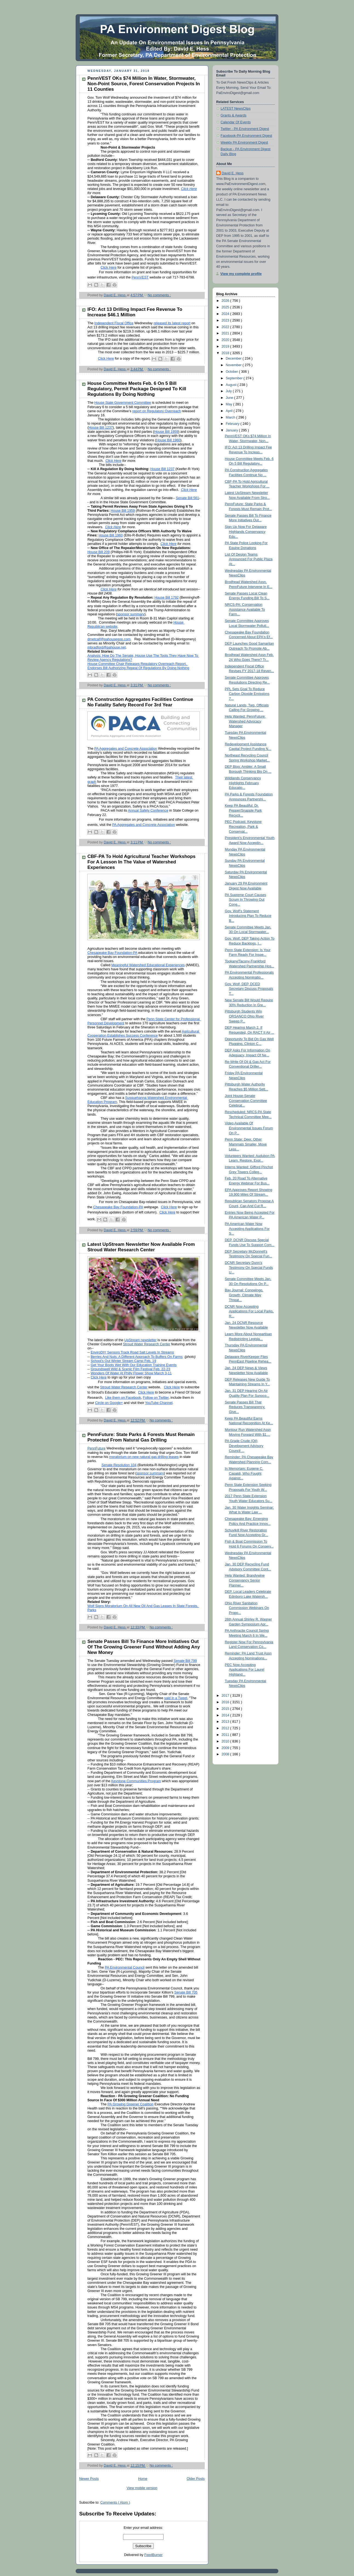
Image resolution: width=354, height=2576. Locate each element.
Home (142, 2479)
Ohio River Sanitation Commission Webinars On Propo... (247, 1608)
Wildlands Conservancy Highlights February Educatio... (243, 783)
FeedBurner (153, 2555)
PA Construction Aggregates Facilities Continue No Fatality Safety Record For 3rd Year (140, 702)
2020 (226, 340)
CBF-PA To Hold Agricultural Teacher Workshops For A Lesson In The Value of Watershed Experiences (141, 862)
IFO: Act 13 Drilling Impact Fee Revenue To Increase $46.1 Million (134, 312)
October (232, 372)
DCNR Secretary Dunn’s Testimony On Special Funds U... (249, 1267)
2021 (226, 333)
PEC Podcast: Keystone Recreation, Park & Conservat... (243, 826)
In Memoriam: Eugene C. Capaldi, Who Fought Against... (244, 1473)
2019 (226, 346)
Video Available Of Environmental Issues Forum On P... (249, 1128)
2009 (226, 1748)
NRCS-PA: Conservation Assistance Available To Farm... (245, 609)
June (230, 398)
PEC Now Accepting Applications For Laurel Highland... (244, 1669)
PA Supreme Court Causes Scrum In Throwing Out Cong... (245, 899)
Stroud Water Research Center (146, 1344)
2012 (226, 1728)
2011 (226, 1735)
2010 (226, 1741)
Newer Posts (89, 2479)
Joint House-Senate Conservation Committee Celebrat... (246, 1100)
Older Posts (196, 2479)
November (234, 365)
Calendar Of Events (236, 122)
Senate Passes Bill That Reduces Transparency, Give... (245, 1407)
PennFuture (96, 1448)
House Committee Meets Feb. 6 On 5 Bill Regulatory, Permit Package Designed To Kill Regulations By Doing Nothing (136, 389)
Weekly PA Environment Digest (244, 142)
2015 (226, 1709)
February (233, 424)
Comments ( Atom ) (115, 2502)
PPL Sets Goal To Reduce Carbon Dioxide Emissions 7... (247, 694)
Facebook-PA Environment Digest (246, 136)
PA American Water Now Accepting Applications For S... (247, 1228)
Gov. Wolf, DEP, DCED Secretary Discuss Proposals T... (249, 989)
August (232, 385)
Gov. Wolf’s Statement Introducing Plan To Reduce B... (248, 916)
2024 (226, 314)
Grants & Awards (233, 115)
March (231, 417)
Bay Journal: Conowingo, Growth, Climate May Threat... (244, 1295)
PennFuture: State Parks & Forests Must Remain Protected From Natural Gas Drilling (141, 1437)
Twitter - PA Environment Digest (245, 129)
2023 (226, 320)
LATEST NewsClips (236, 108)
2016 (226, 1702)
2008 (226, 1754)
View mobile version (142, 2488)
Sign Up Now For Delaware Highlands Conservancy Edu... (246, 531)
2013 (226, 1722)
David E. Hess (233, 173)
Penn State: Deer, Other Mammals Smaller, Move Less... (246, 1144)
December (234, 358)
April (230, 411)
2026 (226, 301)
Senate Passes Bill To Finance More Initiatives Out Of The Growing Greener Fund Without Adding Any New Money (143, 1647)
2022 (226, 327)
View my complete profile (241, 274)
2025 (226, 307)
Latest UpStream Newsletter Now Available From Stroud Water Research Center (141, 1247)
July (229, 391)
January (232, 430)
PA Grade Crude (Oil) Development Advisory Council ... (244, 1445)
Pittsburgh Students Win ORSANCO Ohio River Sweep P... (244, 1016)
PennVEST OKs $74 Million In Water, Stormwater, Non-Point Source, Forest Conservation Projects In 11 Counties (143, 84)
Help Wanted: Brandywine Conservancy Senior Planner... (245, 1580)
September (235, 378)
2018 (226, 353)
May (229, 404)
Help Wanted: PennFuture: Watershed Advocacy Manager (245, 721)
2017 (226, 1696)
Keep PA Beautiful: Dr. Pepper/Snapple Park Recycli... (243, 810)
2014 (226, 1715)
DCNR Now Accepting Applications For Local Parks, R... (249, 1311)
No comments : (159, 295)
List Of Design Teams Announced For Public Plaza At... (249, 559)
